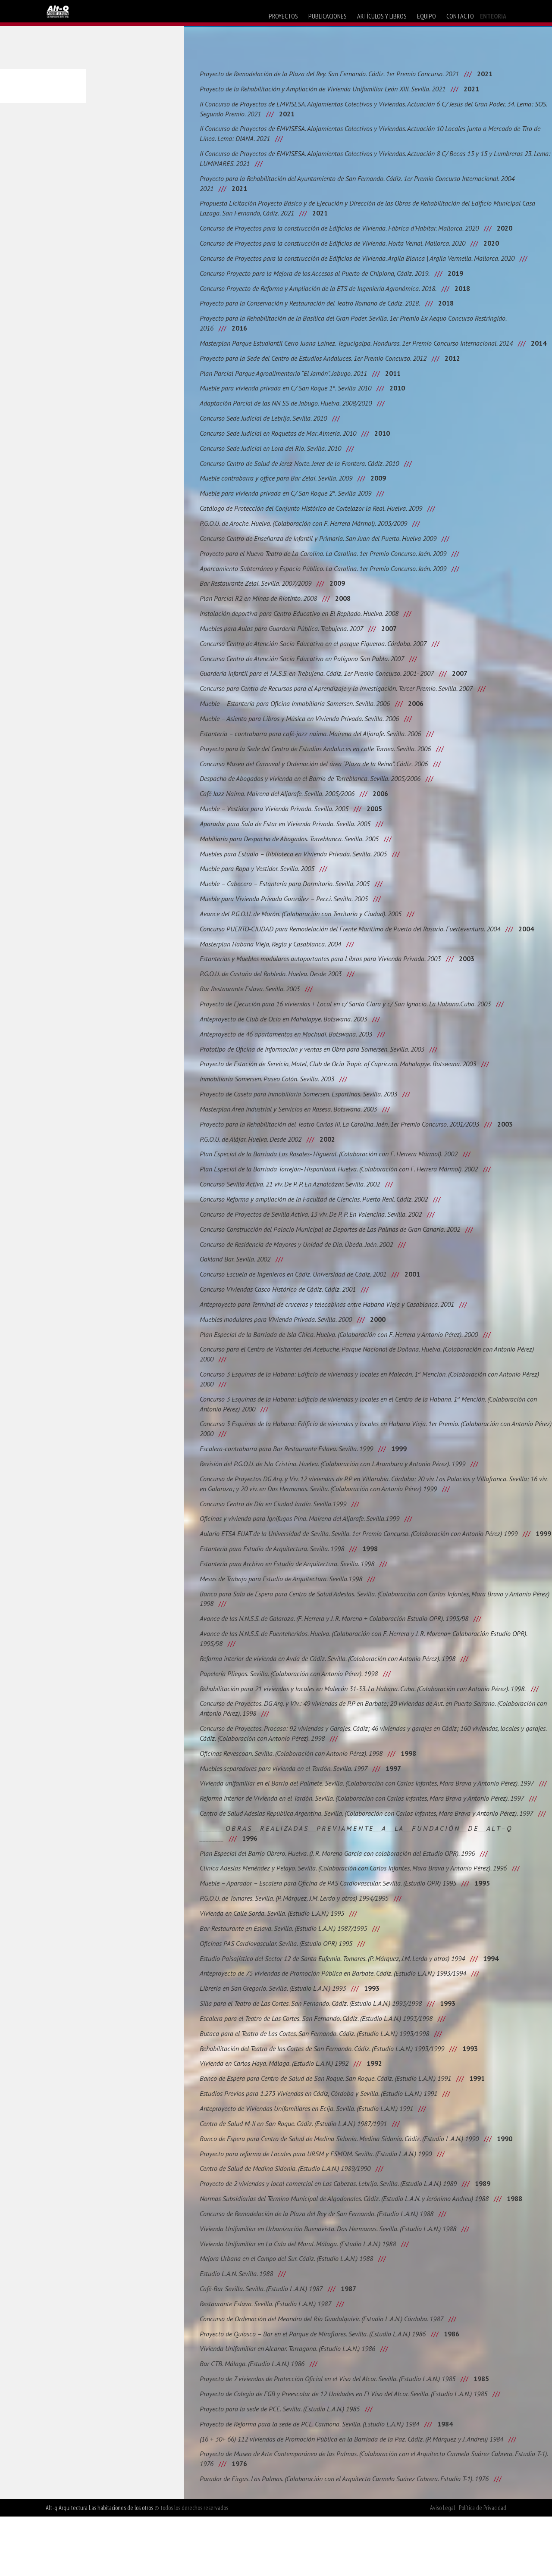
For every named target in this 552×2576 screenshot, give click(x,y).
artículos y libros (382, 16)
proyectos (283, 16)
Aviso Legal (442, 2567)
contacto (460, 16)
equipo (426, 16)
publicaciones (327, 16)
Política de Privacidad (482, 2567)
